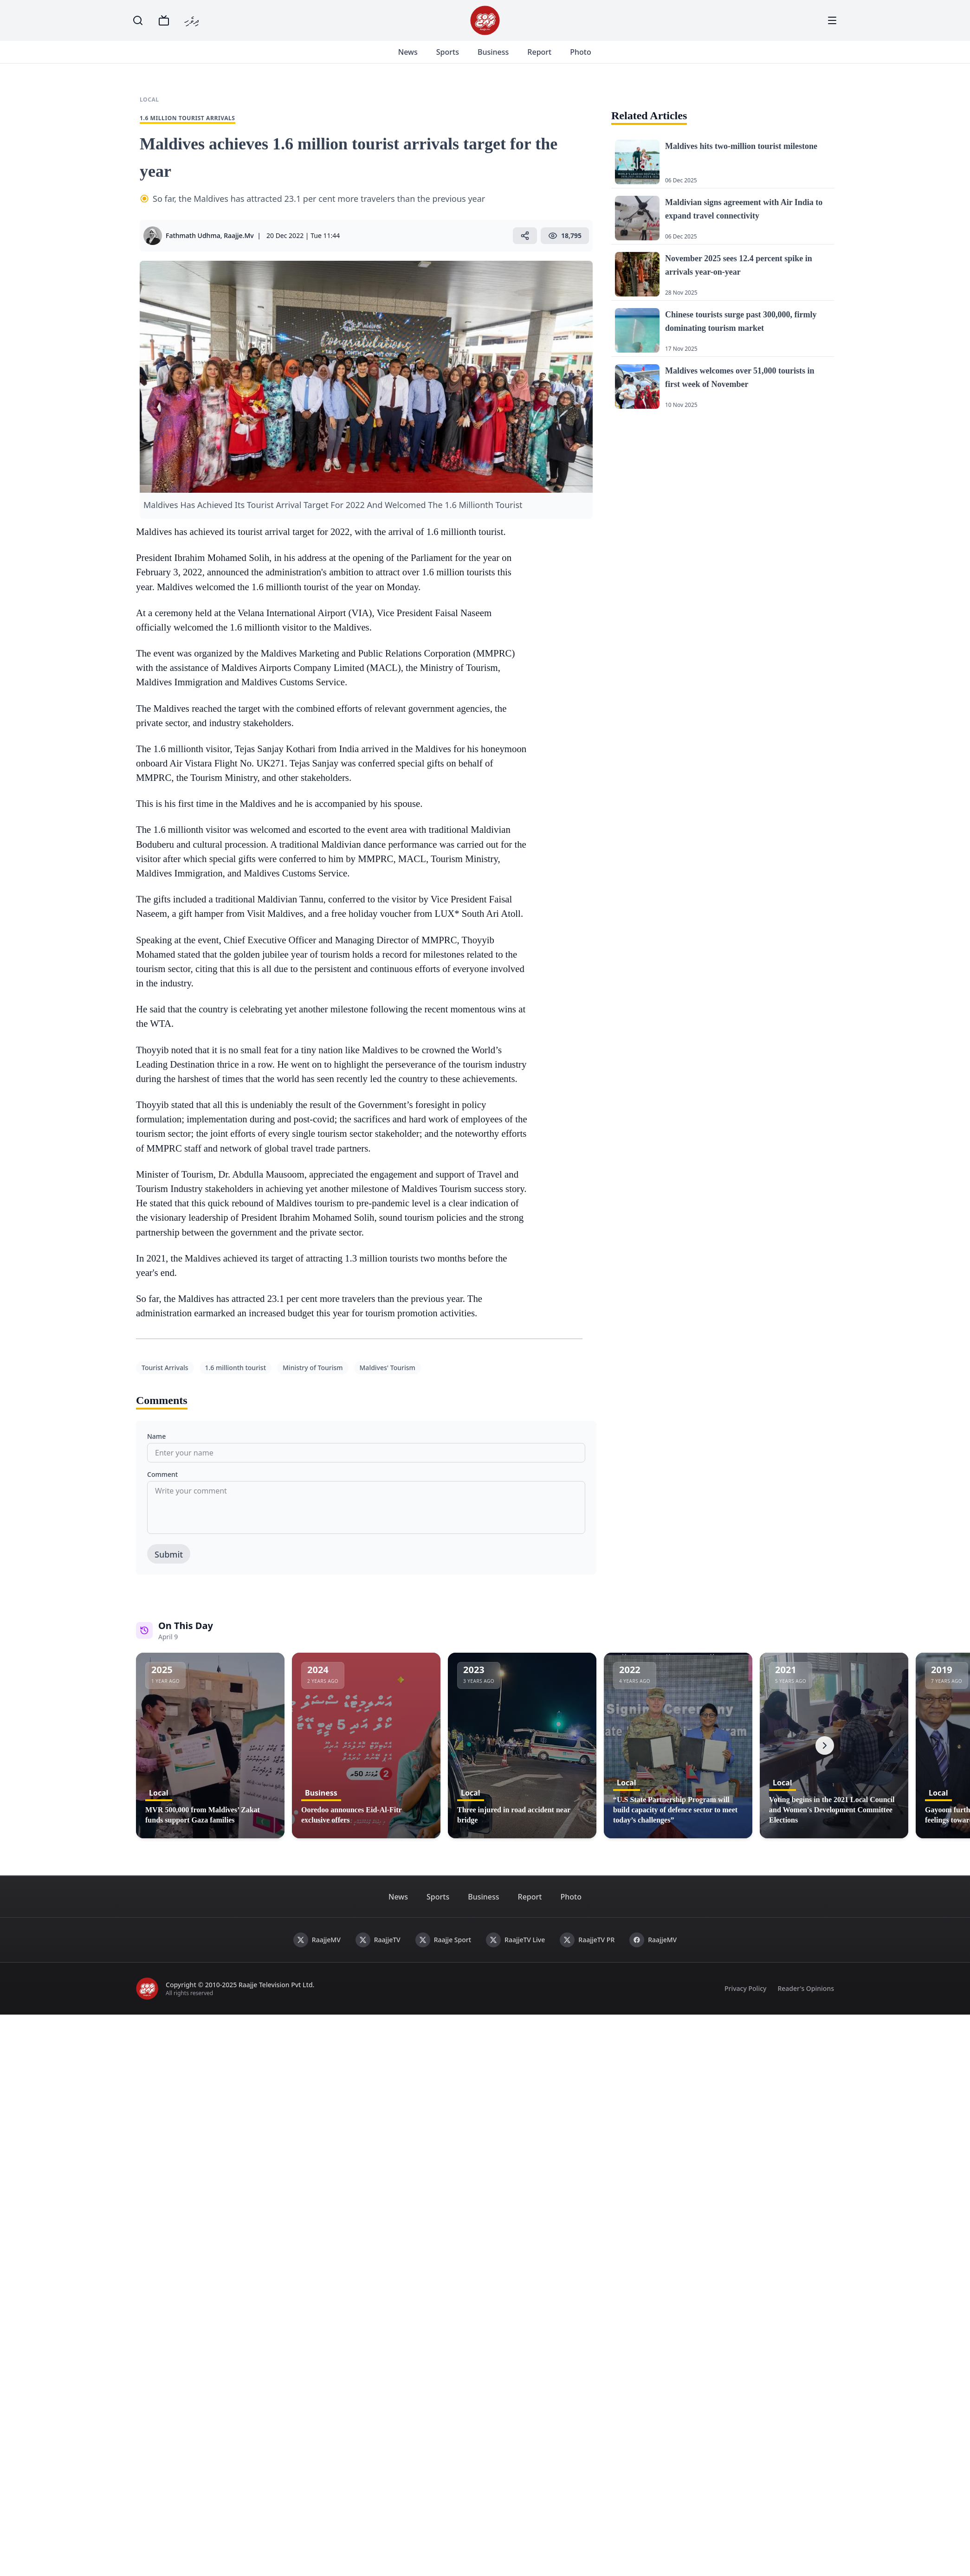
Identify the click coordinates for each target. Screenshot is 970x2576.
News (418, 57)
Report (550, 57)
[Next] (824, 1756)
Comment (162, 1485)
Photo (591, 57)
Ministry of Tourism (313, 1378)
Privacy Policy (745, 1999)
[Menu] (832, 20)
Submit (169, 1565)
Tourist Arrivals (165, 1378)
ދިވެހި (191, 20)
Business (503, 57)
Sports (458, 57)
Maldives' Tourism (387, 1378)
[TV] (164, 20)
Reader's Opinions (805, 1999)
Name (156, 1447)
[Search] (138, 20)
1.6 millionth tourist (235, 1378)
